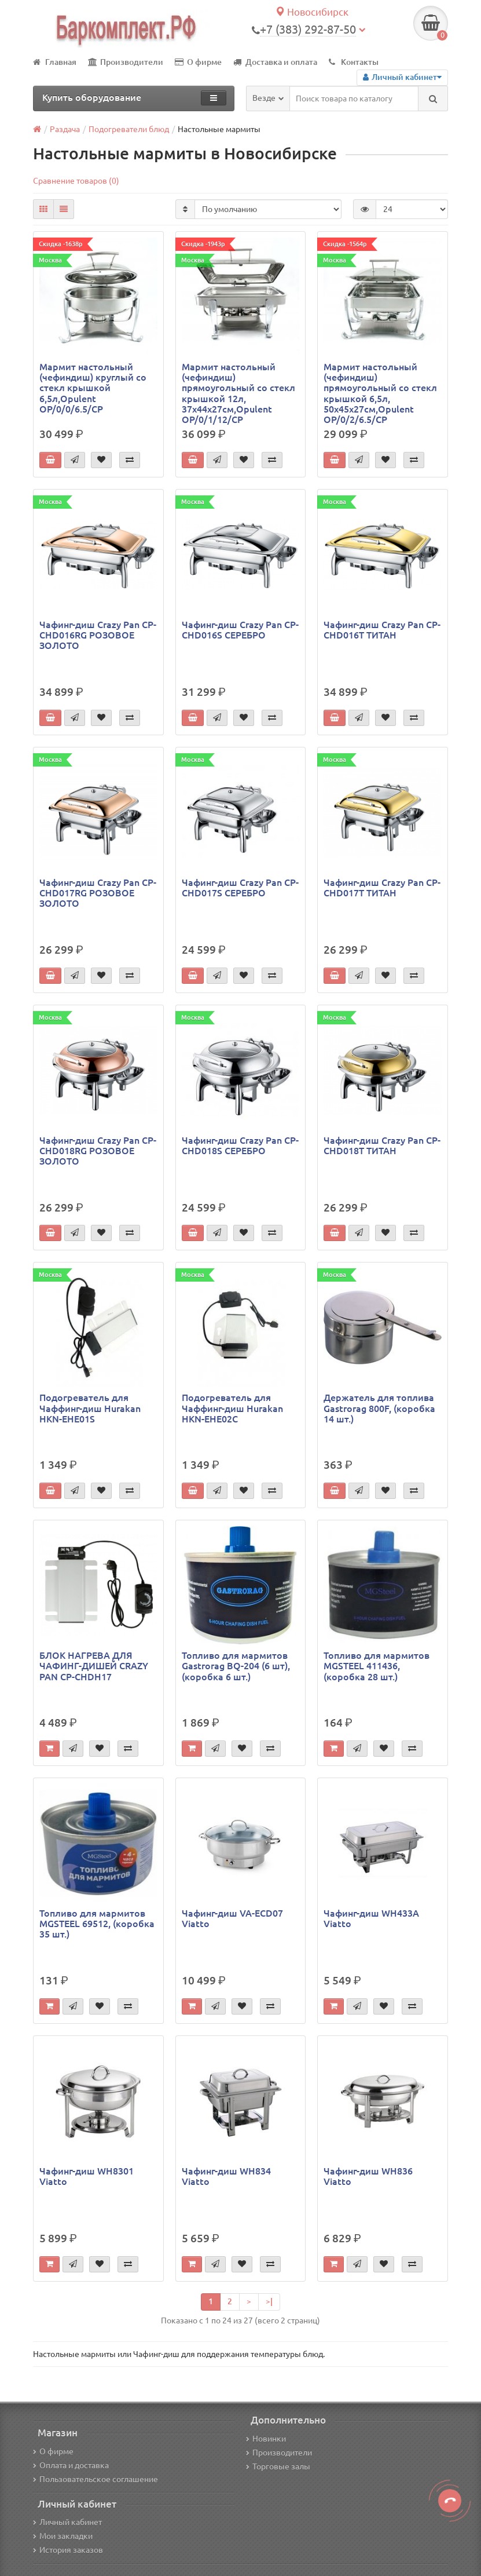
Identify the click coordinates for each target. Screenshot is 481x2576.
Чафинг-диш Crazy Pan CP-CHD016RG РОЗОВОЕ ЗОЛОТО (97, 635)
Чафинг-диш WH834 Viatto (226, 2176)
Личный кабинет (67, 2522)
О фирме (198, 62)
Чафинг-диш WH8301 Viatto (86, 2176)
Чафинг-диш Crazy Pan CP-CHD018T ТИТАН (382, 1145)
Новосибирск (311, 11)
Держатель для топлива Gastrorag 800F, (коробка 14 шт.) (379, 1408)
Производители (125, 62)
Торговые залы (278, 2466)
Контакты (354, 62)
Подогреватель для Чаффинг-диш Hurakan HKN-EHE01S (90, 1408)
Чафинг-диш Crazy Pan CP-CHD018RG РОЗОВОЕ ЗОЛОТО (97, 1150)
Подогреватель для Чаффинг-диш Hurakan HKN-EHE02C (232, 1408)
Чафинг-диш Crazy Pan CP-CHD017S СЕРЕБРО (240, 887)
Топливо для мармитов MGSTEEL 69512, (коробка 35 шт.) (97, 1923)
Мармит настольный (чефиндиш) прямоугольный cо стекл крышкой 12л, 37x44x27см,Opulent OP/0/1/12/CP (238, 393)
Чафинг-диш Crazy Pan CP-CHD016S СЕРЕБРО (240, 629)
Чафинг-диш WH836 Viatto (368, 2176)
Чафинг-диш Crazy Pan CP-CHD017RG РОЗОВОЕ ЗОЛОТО (97, 892)
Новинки (266, 2438)
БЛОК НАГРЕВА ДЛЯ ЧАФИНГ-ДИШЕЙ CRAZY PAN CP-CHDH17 (93, 1665)
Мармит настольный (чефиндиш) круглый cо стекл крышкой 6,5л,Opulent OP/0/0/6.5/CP (92, 388)
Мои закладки (63, 2536)
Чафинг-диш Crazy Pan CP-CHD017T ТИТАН (382, 887)
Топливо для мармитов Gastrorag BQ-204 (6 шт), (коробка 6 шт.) (236, 1665)
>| (269, 2301)
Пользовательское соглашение (95, 2479)
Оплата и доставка (71, 2465)
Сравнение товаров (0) (76, 180)
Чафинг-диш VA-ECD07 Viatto (232, 1918)
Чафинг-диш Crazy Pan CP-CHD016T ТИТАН (382, 629)
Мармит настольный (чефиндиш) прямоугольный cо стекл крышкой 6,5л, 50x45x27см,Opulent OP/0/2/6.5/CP (380, 393)
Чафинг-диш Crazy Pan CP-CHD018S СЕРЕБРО (240, 1145)
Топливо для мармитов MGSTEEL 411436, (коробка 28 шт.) (376, 1665)
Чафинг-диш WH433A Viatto (371, 1918)
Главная (54, 62)
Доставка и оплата (275, 62)
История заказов (68, 2550)
